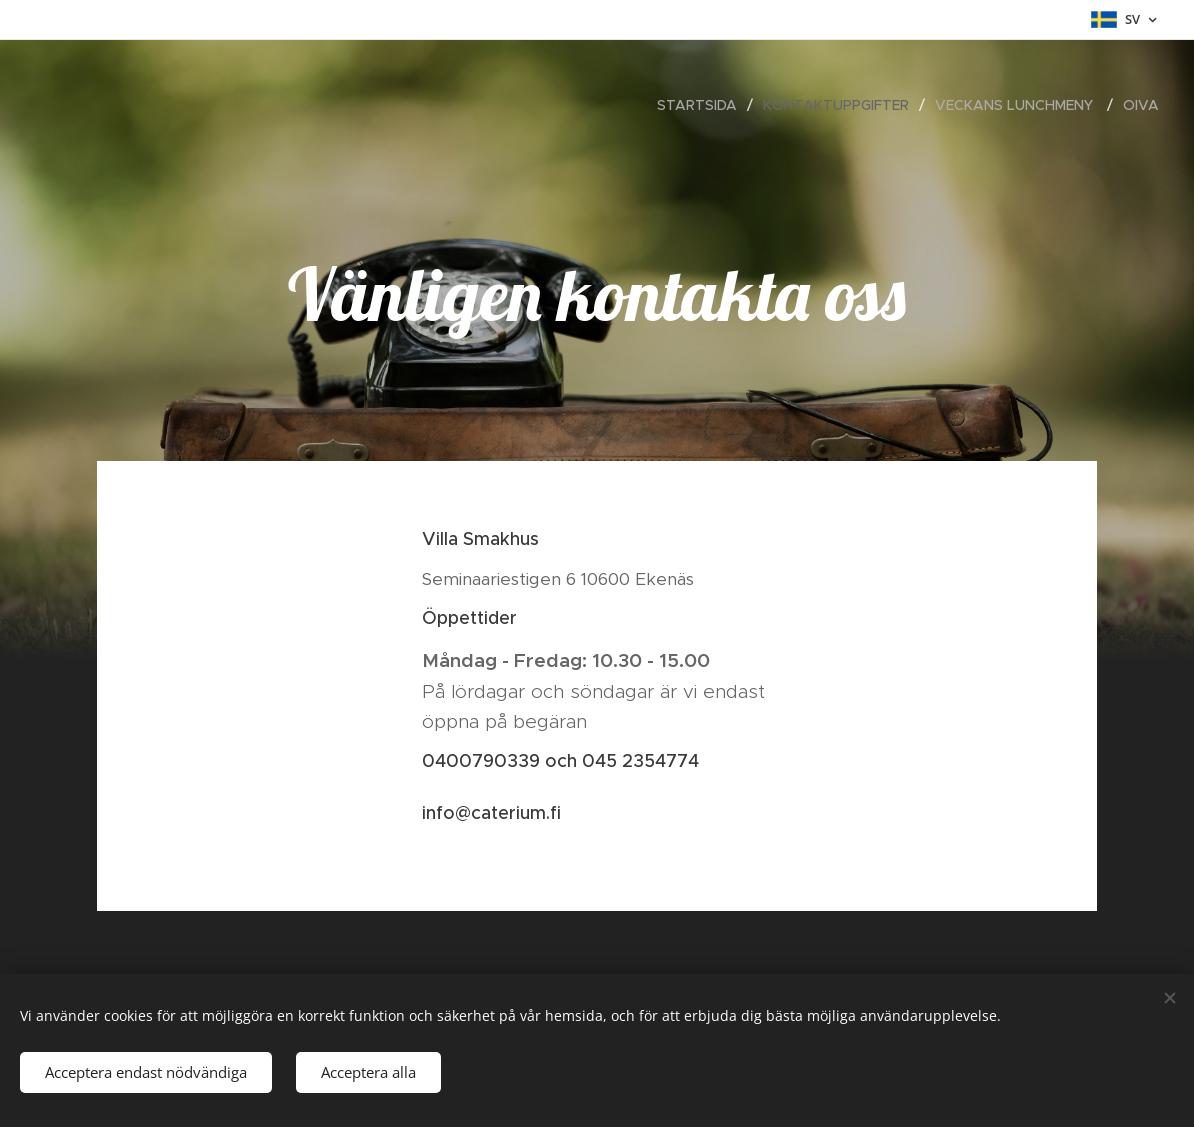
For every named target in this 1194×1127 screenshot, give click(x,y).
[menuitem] (702, 105)
